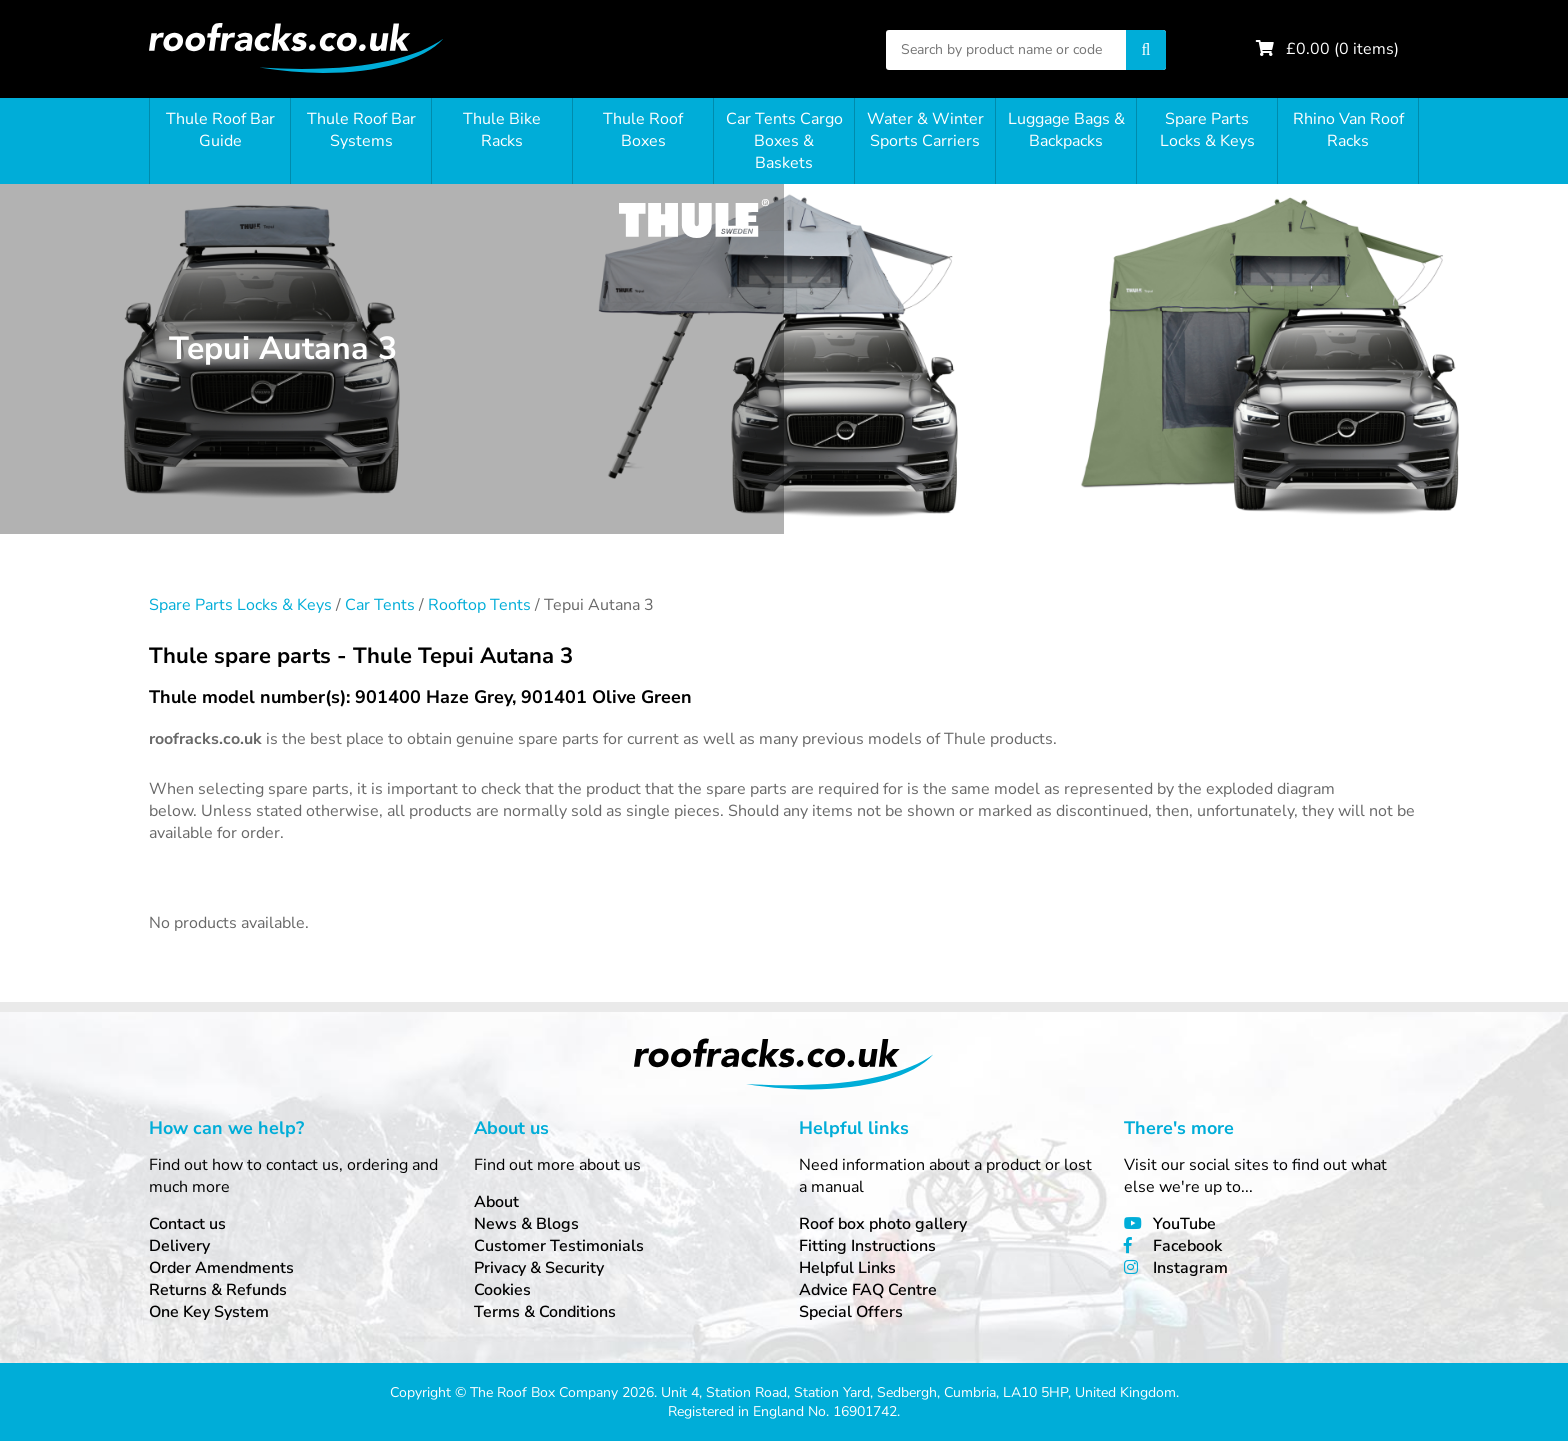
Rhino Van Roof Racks (1348, 130)
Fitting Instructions (867, 1246)
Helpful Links (847, 1268)
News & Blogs (526, 1224)
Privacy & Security (539, 1268)
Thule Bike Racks (502, 130)
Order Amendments (221, 1268)
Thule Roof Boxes (643, 130)
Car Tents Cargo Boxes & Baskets (784, 141)
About (496, 1202)
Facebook (1187, 1246)
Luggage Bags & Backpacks (1066, 130)
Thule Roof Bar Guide (220, 130)
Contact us (187, 1224)
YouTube (1184, 1224)
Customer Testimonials (559, 1246)
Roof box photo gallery (883, 1224)
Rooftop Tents (479, 605)
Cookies (502, 1290)
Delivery (179, 1246)
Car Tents (380, 605)
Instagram (1190, 1268)
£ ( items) (1342, 49)
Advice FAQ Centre (868, 1290)
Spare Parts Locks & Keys (1207, 130)
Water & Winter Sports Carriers (925, 130)
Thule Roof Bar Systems (361, 130)
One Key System (209, 1312)
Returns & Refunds (218, 1290)
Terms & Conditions (545, 1312)
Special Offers (851, 1312)
